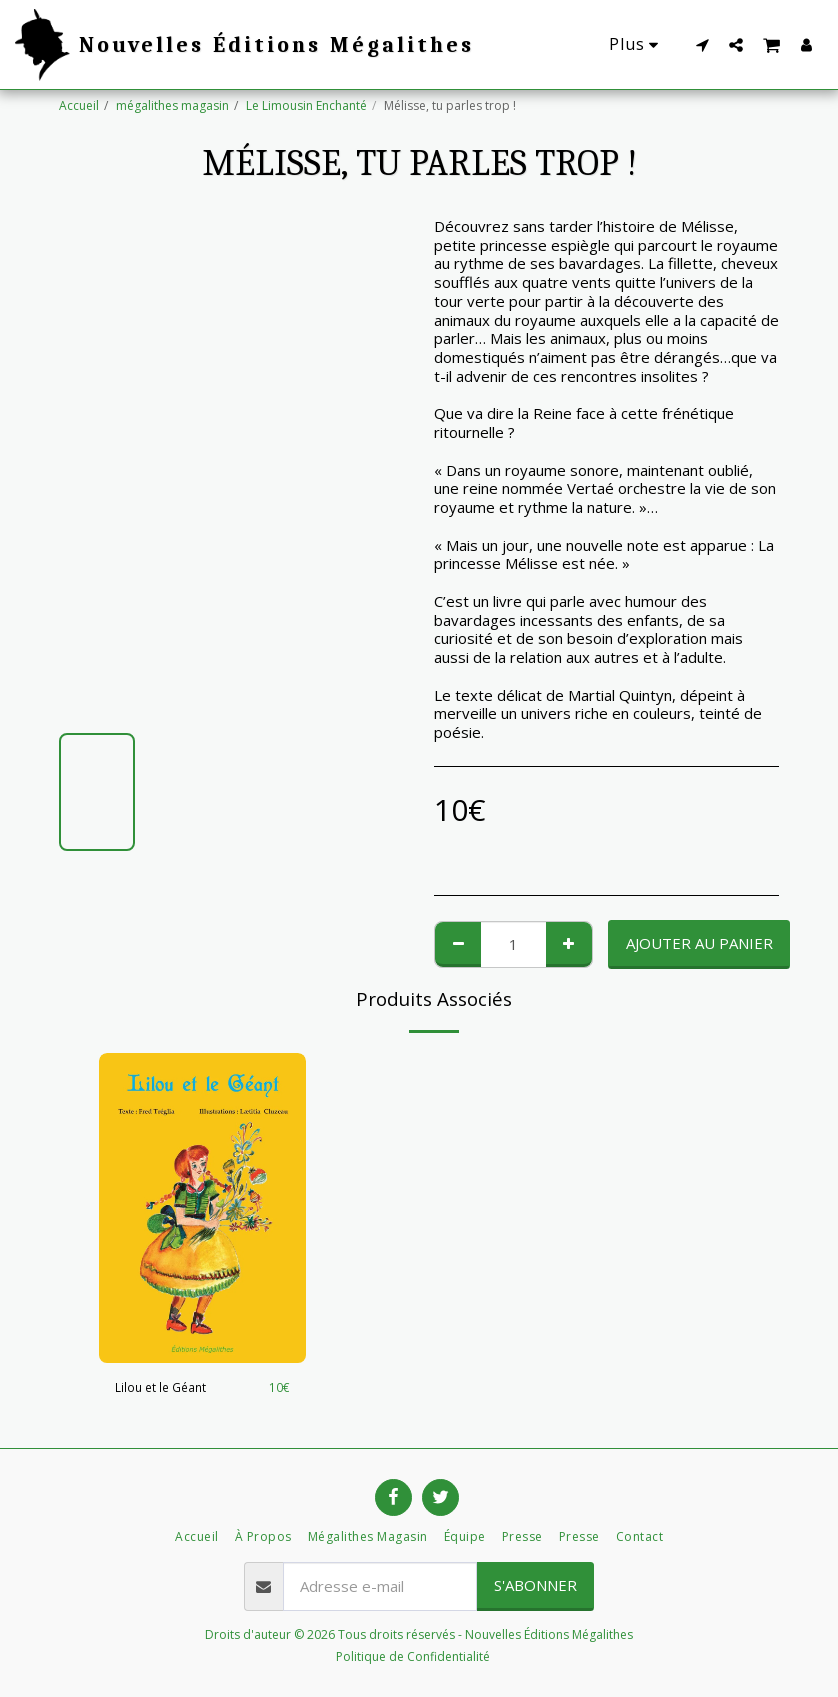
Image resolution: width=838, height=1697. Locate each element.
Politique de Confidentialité (413, 1656)
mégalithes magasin (172, 105)
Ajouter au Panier (699, 943)
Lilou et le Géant (160, 1387)
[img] (202, 1208)
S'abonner (535, 1585)
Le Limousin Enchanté (306, 105)
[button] (702, 44)
